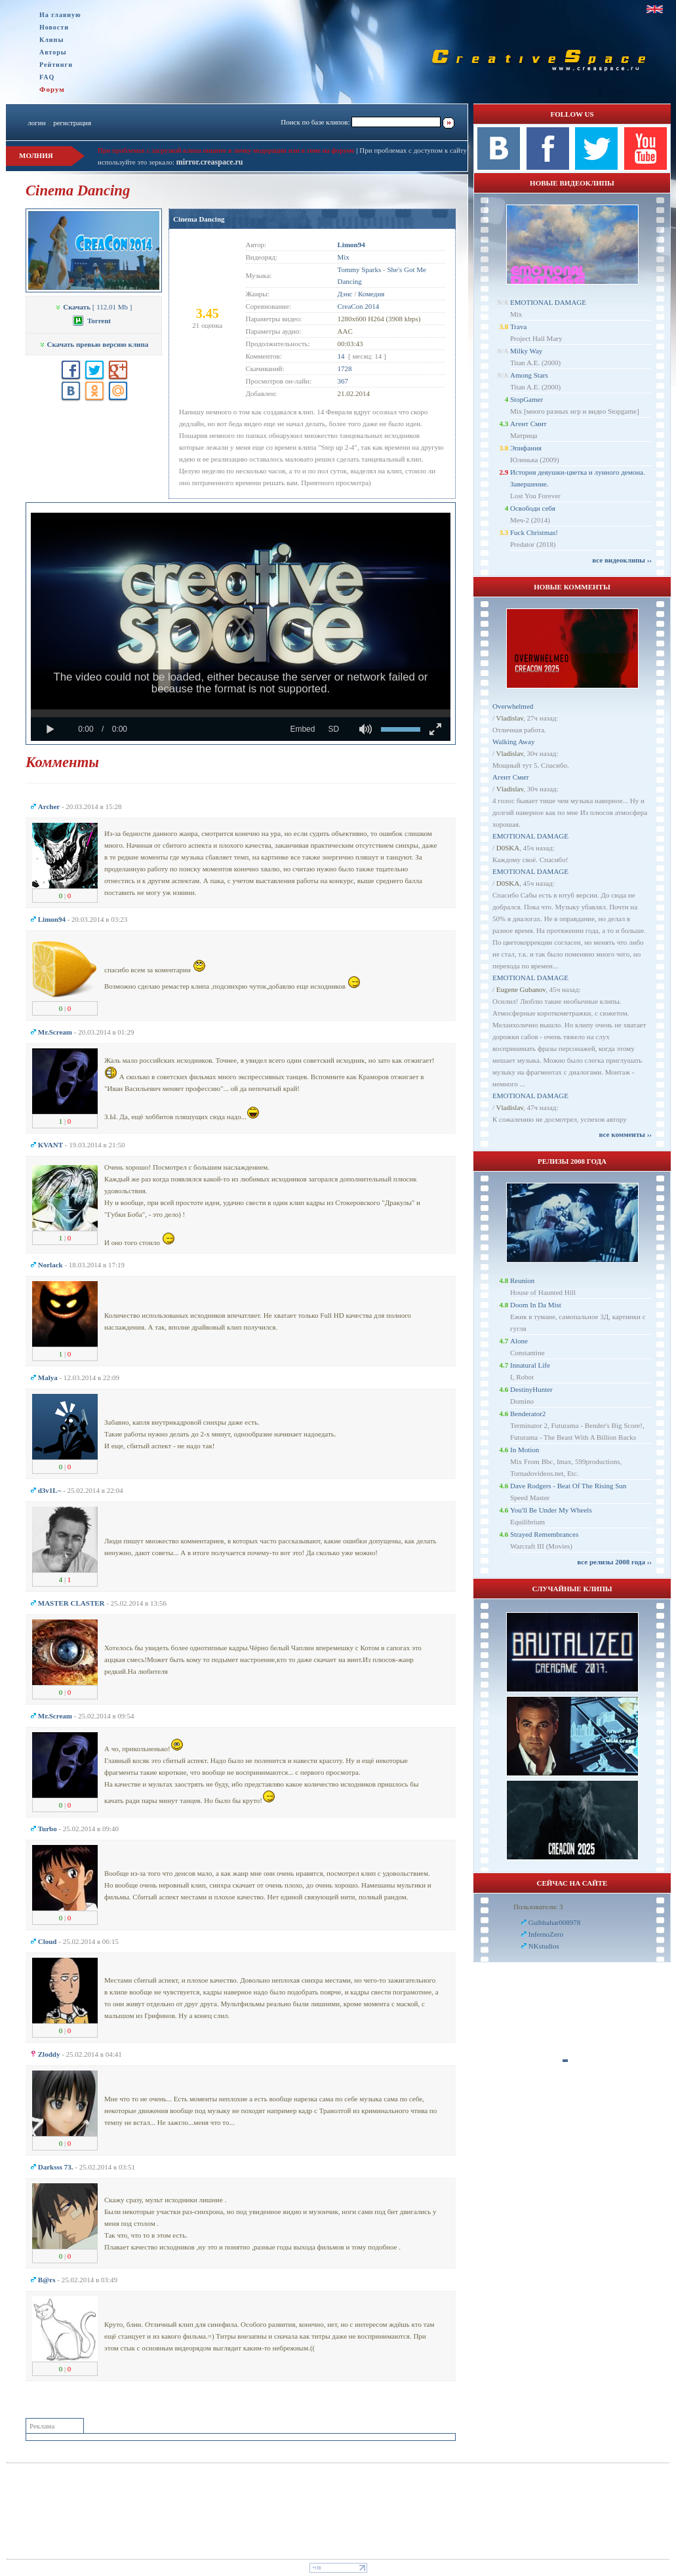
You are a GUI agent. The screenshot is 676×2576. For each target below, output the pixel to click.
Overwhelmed (512, 706)
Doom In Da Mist (535, 1305)
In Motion (524, 1450)
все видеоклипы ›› (622, 560)
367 (343, 381)
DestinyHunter (531, 1389)
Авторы (53, 52)
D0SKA (507, 848)
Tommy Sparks (360, 269)
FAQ (46, 77)
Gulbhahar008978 (554, 1922)
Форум (52, 89)
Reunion (522, 1280)
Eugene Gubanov (521, 989)
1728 (345, 368)
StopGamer (526, 399)
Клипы (51, 39)
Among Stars (529, 375)
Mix (343, 257)
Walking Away (513, 741)
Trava (518, 326)
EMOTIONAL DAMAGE (548, 302)
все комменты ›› (625, 1134)
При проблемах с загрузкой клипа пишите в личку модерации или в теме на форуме (226, 150)
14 (341, 356)
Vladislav (509, 718)
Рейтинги (56, 64)
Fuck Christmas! (534, 532)
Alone (519, 1341)
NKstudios (543, 1946)
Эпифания (526, 448)
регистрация (72, 123)
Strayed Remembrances (544, 1534)
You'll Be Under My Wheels (551, 1510)
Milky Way (526, 351)
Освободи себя (532, 508)
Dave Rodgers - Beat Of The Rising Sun (568, 1486)
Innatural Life (530, 1365)
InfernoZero (545, 1934)
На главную (60, 14)
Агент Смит (528, 423)
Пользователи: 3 (538, 1907)
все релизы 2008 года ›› (614, 1562)
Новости (54, 27)
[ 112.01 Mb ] (93, 307)
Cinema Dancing (199, 219)
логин (36, 123)
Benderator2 (528, 1413)
